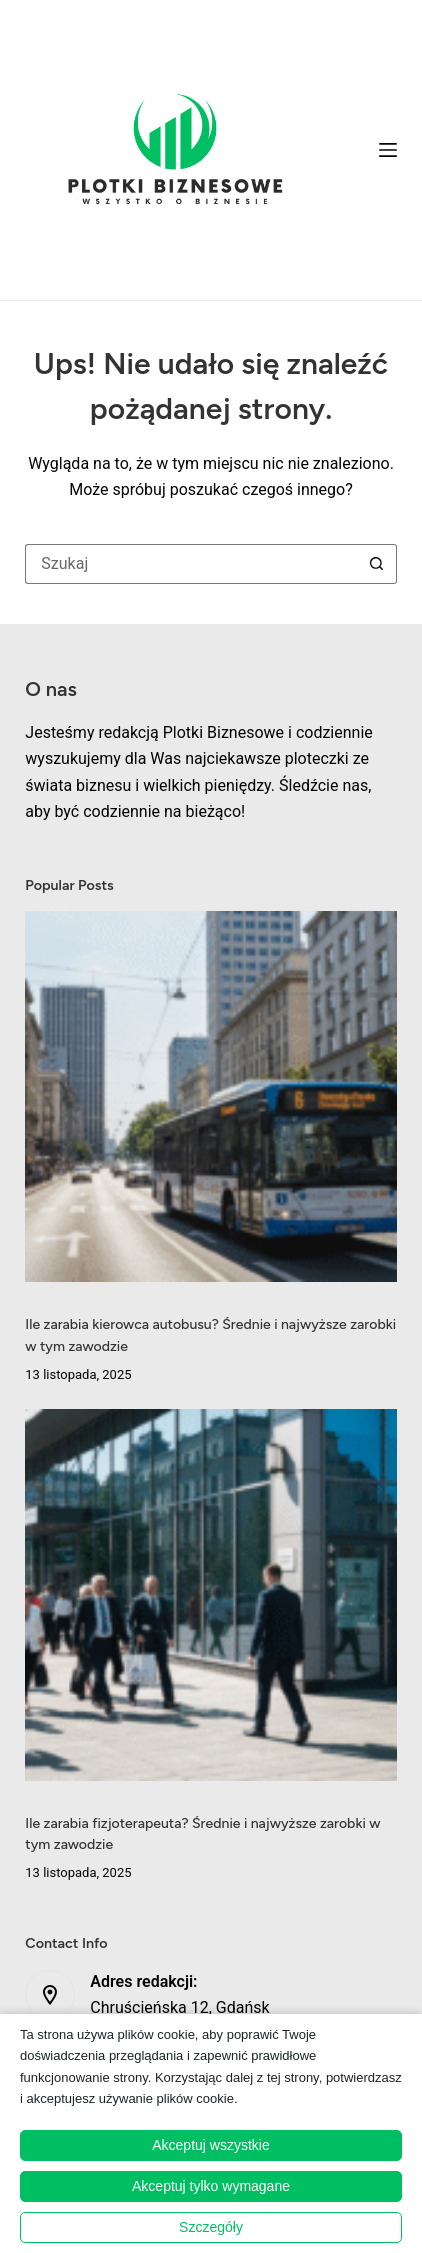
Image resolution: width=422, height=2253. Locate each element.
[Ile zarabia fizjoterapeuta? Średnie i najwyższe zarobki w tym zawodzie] (210, 1594)
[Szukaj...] (190, 564)
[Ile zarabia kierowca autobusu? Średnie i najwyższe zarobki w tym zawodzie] (210, 1096)
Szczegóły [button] (211, 2227)
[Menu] (388, 150)
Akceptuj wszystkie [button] (210, 2145)
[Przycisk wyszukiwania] (377, 564)
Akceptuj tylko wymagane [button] (211, 2186)
